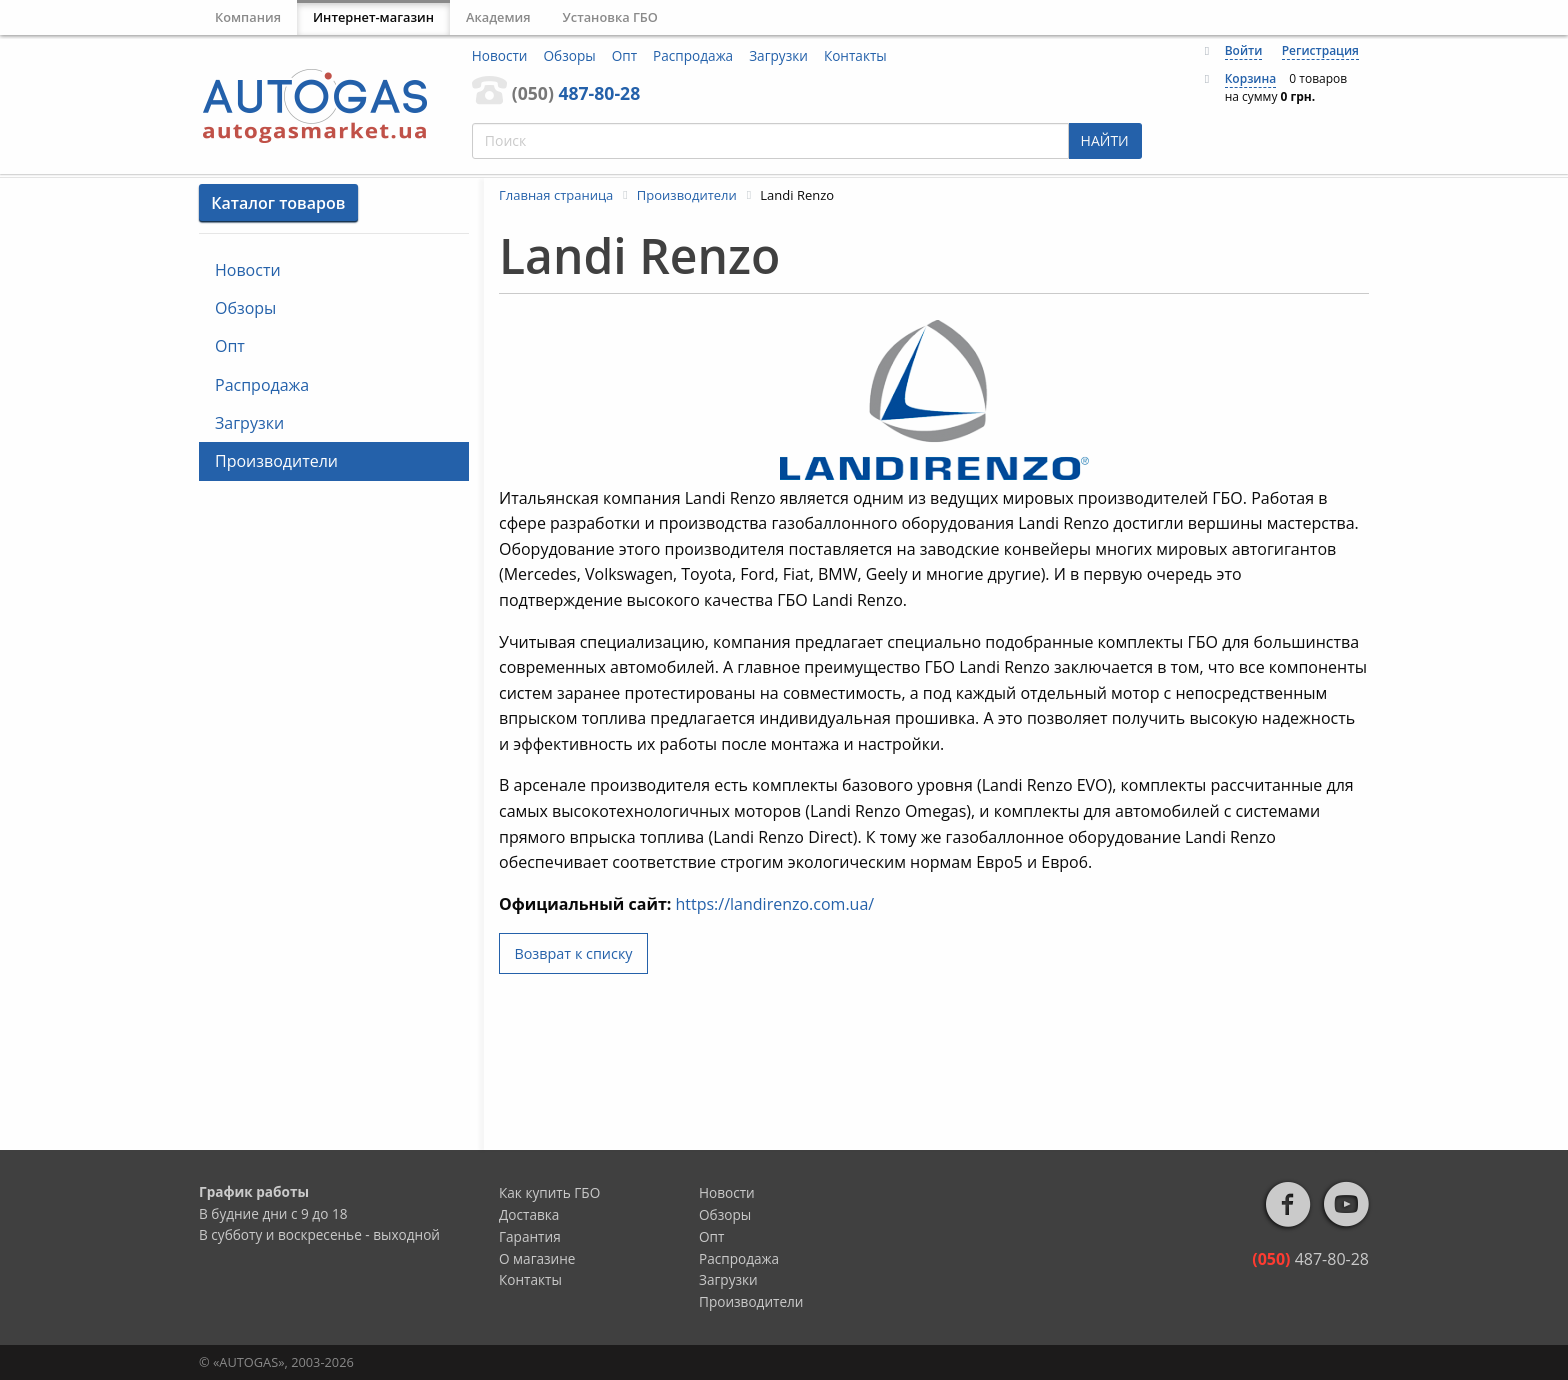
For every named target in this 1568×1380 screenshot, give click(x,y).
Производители (276, 461)
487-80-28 (576, 93)
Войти (1244, 50)
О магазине (537, 1258)
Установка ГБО (610, 17)
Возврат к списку (573, 953)
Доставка (529, 1214)
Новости (500, 55)
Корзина (1251, 78)
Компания (248, 17)
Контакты (855, 55)
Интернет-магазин (373, 17)
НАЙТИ (1105, 140)
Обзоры (570, 55)
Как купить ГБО (549, 1192)
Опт (624, 55)
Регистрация (1320, 50)
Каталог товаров (278, 203)
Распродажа (693, 55)
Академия (498, 17)
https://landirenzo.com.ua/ (774, 904)
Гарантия (530, 1236)
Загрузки (778, 55)
